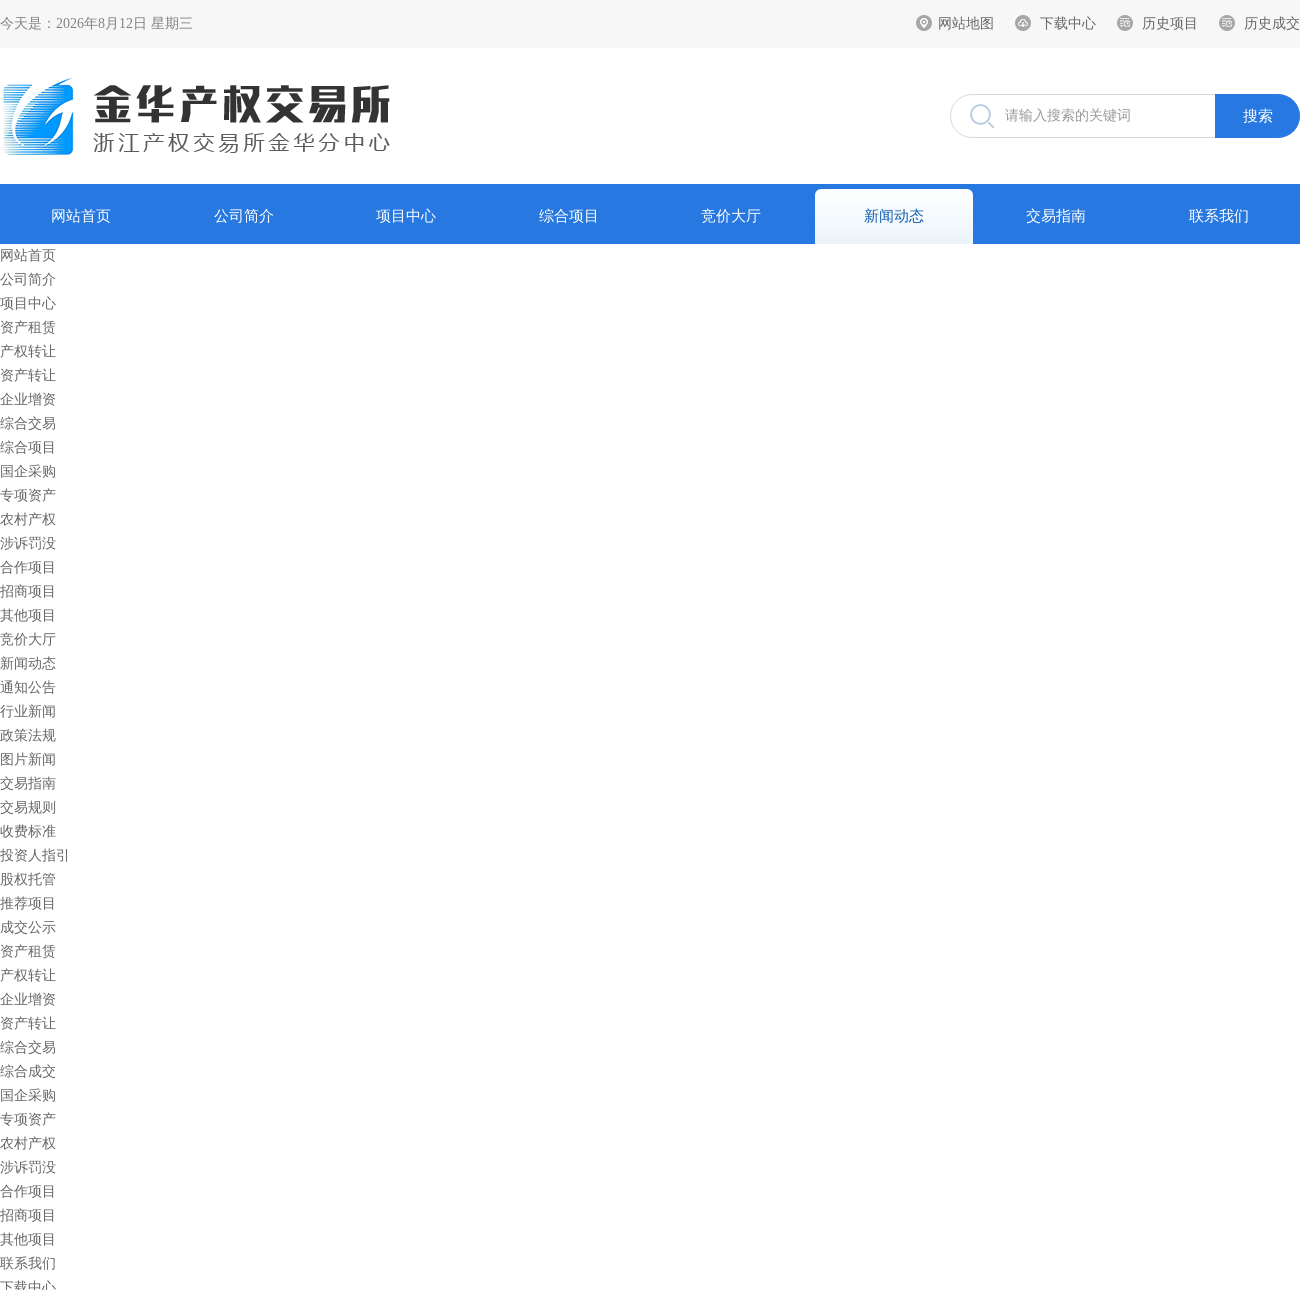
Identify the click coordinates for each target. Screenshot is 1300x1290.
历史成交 (1272, 23)
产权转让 (28, 351)
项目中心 (406, 216)
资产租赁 (28, 327)
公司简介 (244, 216)
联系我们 (1219, 216)
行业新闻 (28, 711)
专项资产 (28, 495)
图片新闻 (28, 759)
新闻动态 (894, 216)
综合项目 (569, 216)
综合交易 (28, 423)
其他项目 (28, 615)
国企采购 (28, 471)
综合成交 (28, 1071)
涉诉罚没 (28, 543)
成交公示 (28, 927)
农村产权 (28, 519)
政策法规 (28, 735)
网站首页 (81, 216)
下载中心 (1068, 23)
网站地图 (966, 23)
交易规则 (28, 807)
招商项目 (28, 591)
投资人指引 (35, 855)
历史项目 (1170, 23)
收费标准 (28, 831)
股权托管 (28, 879)
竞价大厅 (731, 216)
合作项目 (28, 567)
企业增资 (28, 399)
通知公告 (28, 687)
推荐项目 (28, 903)
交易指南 (1056, 216)
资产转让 (28, 375)
